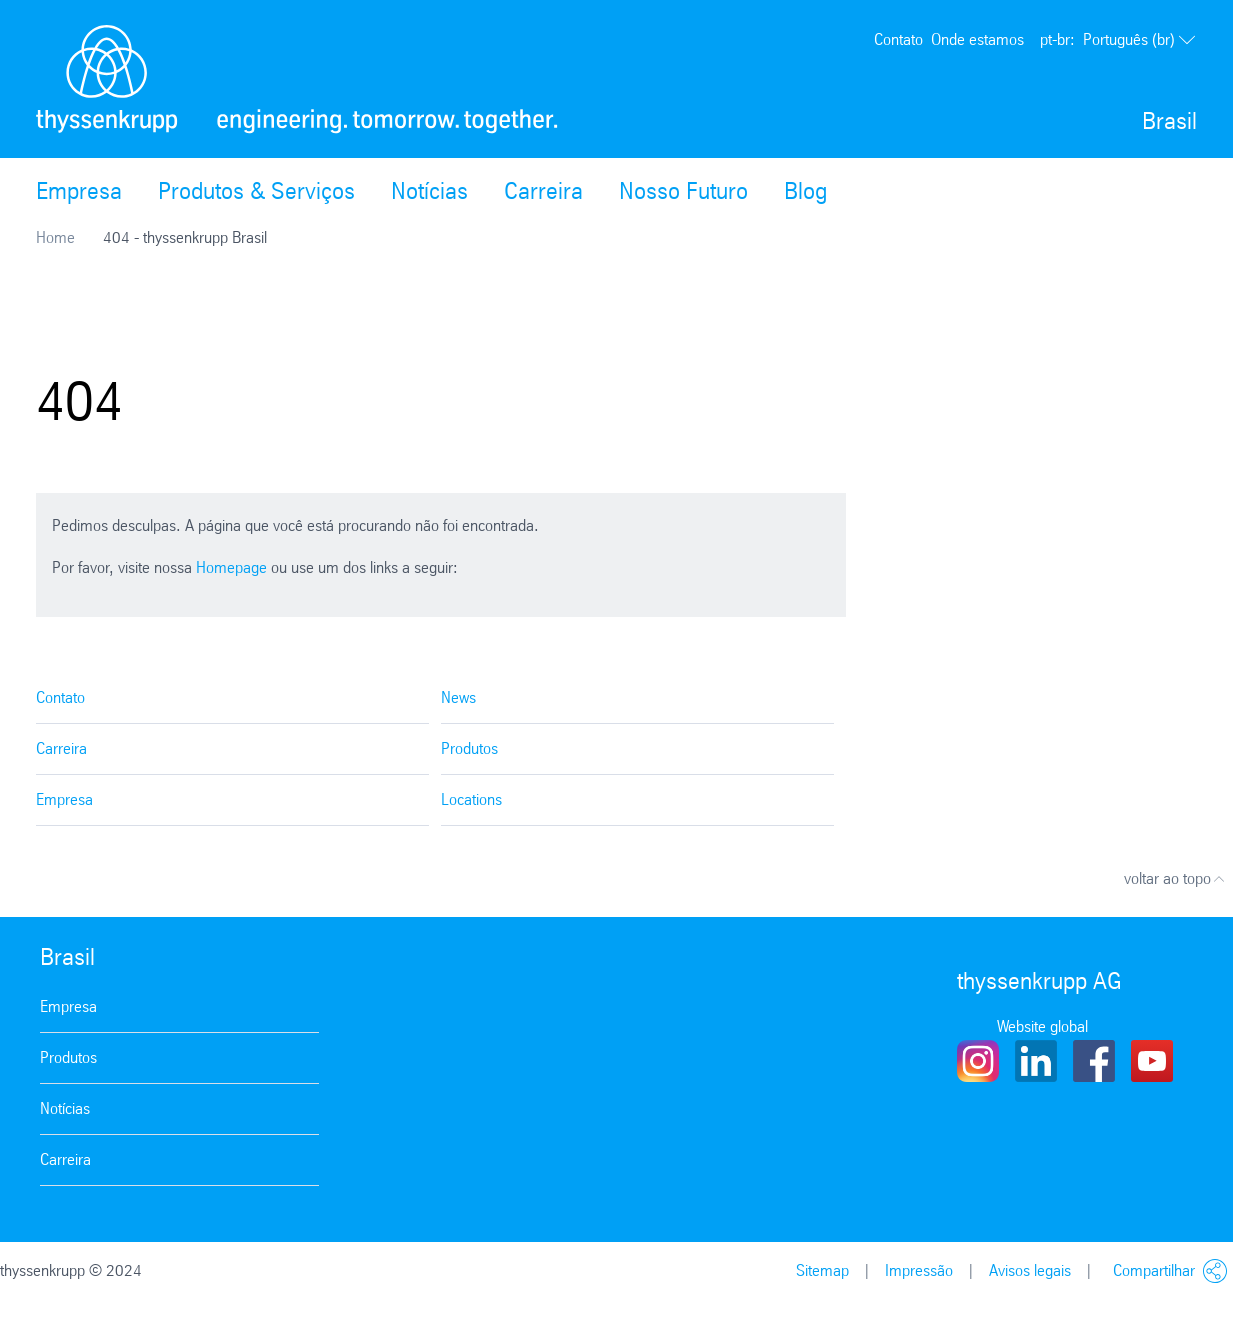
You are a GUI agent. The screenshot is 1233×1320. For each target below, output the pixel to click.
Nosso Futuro (683, 191)
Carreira (543, 191)
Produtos (469, 748)
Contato (898, 39)
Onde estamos (977, 39)
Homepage (231, 567)
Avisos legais (1030, 1270)
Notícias (429, 191)
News (458, 697)
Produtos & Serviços (256, 191)
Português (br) (1118, 40)
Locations (471, 799)
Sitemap (822, 1270)
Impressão (919, 1270)
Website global (1042, 1026)
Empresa (79, 191)
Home (55, 237)
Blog (805, 191)
